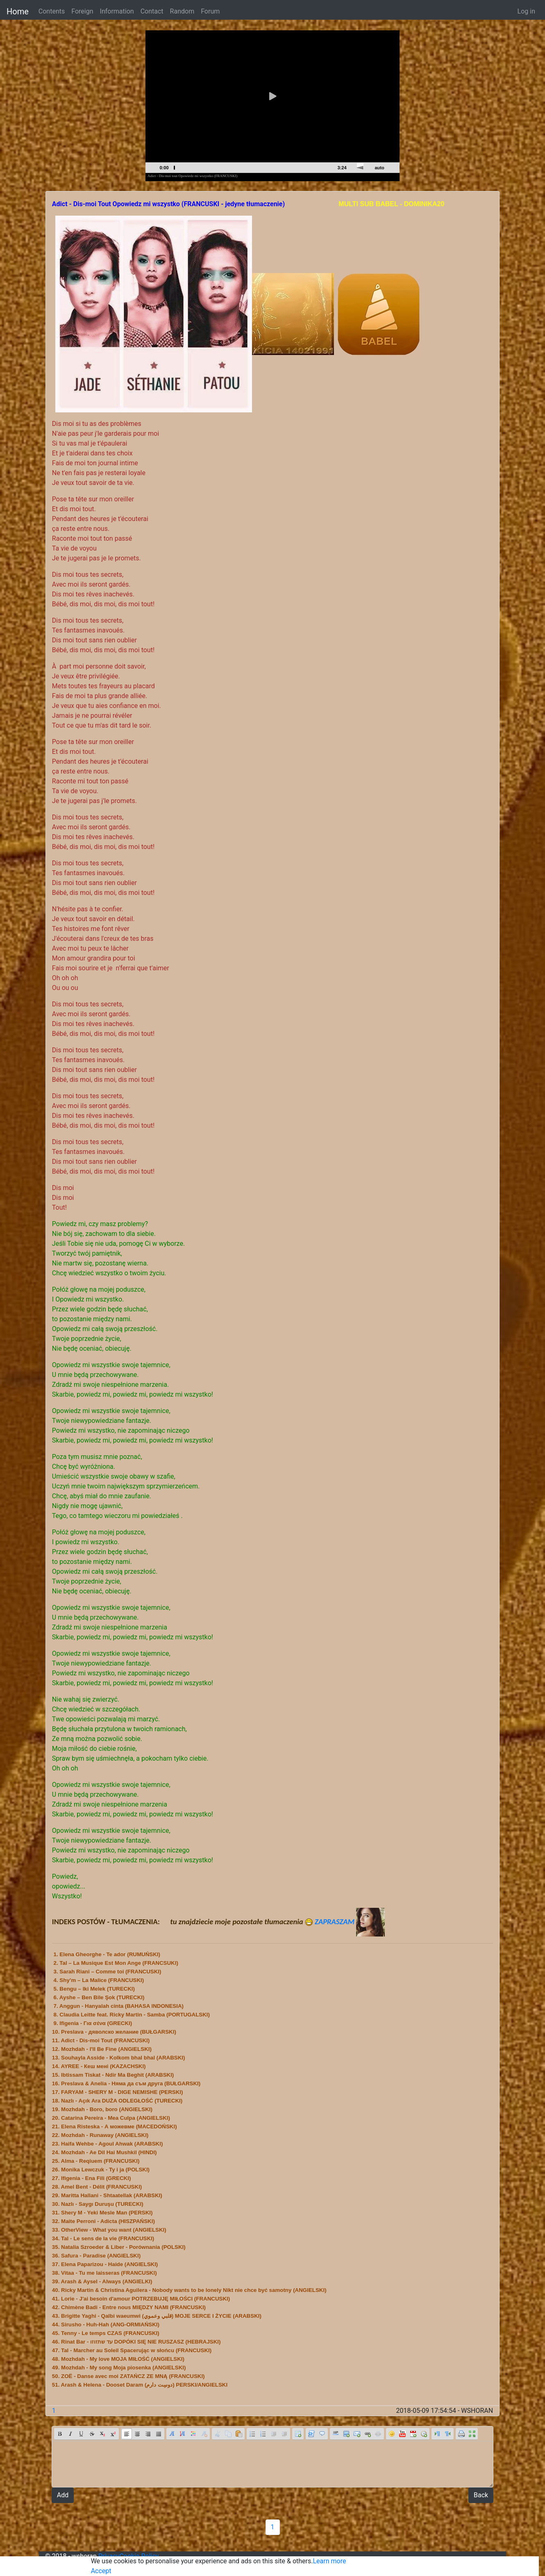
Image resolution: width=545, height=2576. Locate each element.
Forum (210, 11)
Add (62, 2495)
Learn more (329, 2561)
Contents (52, 11)
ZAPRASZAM (350, 1921)
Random (182, 11)
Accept (101, 2571)
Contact (152, 11)
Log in (526, 11)
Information (117, 11)
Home (18, 11)
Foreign (82, 11)
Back (481, 2495)
